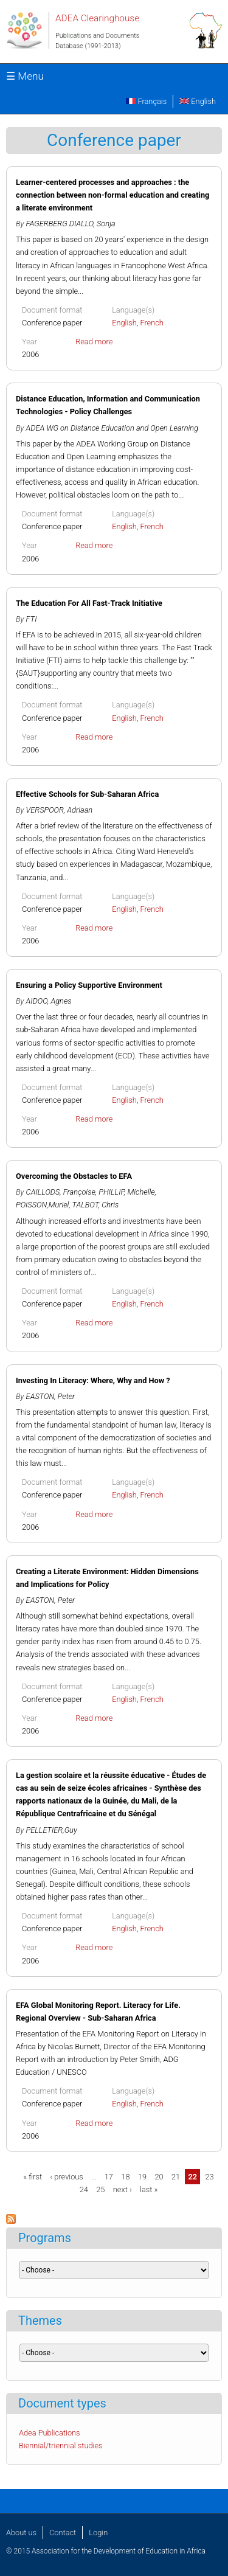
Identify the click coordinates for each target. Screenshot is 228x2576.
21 (175, 2176)
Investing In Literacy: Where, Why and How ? (93, 1380)
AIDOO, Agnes (49, 1000)
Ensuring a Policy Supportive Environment (89, 985)
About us (21, 2532)
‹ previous (66, 2176)
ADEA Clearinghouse (97, 18)
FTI (31, 618)
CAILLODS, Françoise (60, 1191)
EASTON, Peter (50, 1396)
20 (158, 2176)
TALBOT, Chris (95, 1204)
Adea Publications (49, 2432)
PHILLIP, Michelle (126, 1191)
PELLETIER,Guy (51, 1830)
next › (122, 2189)
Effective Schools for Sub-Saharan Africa (87, 794)
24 (84, 2189)
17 (109, 2176)
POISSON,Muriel (42, 1204)
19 (142, 2176)
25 (100, 2189)
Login (98, 2532)
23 (210, 2176)
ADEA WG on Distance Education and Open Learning (112, 427)
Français (146, 101)
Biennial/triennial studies (61, 2445)
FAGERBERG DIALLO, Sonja (71, 223)
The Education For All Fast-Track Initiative (89, 603)
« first (32, 2176)
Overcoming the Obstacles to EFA (74, 1176)
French (152, 322)
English (197, 101)
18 (125, 2176)
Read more (93, 341)
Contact (62, 2532)
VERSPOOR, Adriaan (59, 809)
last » (148, 2189)
